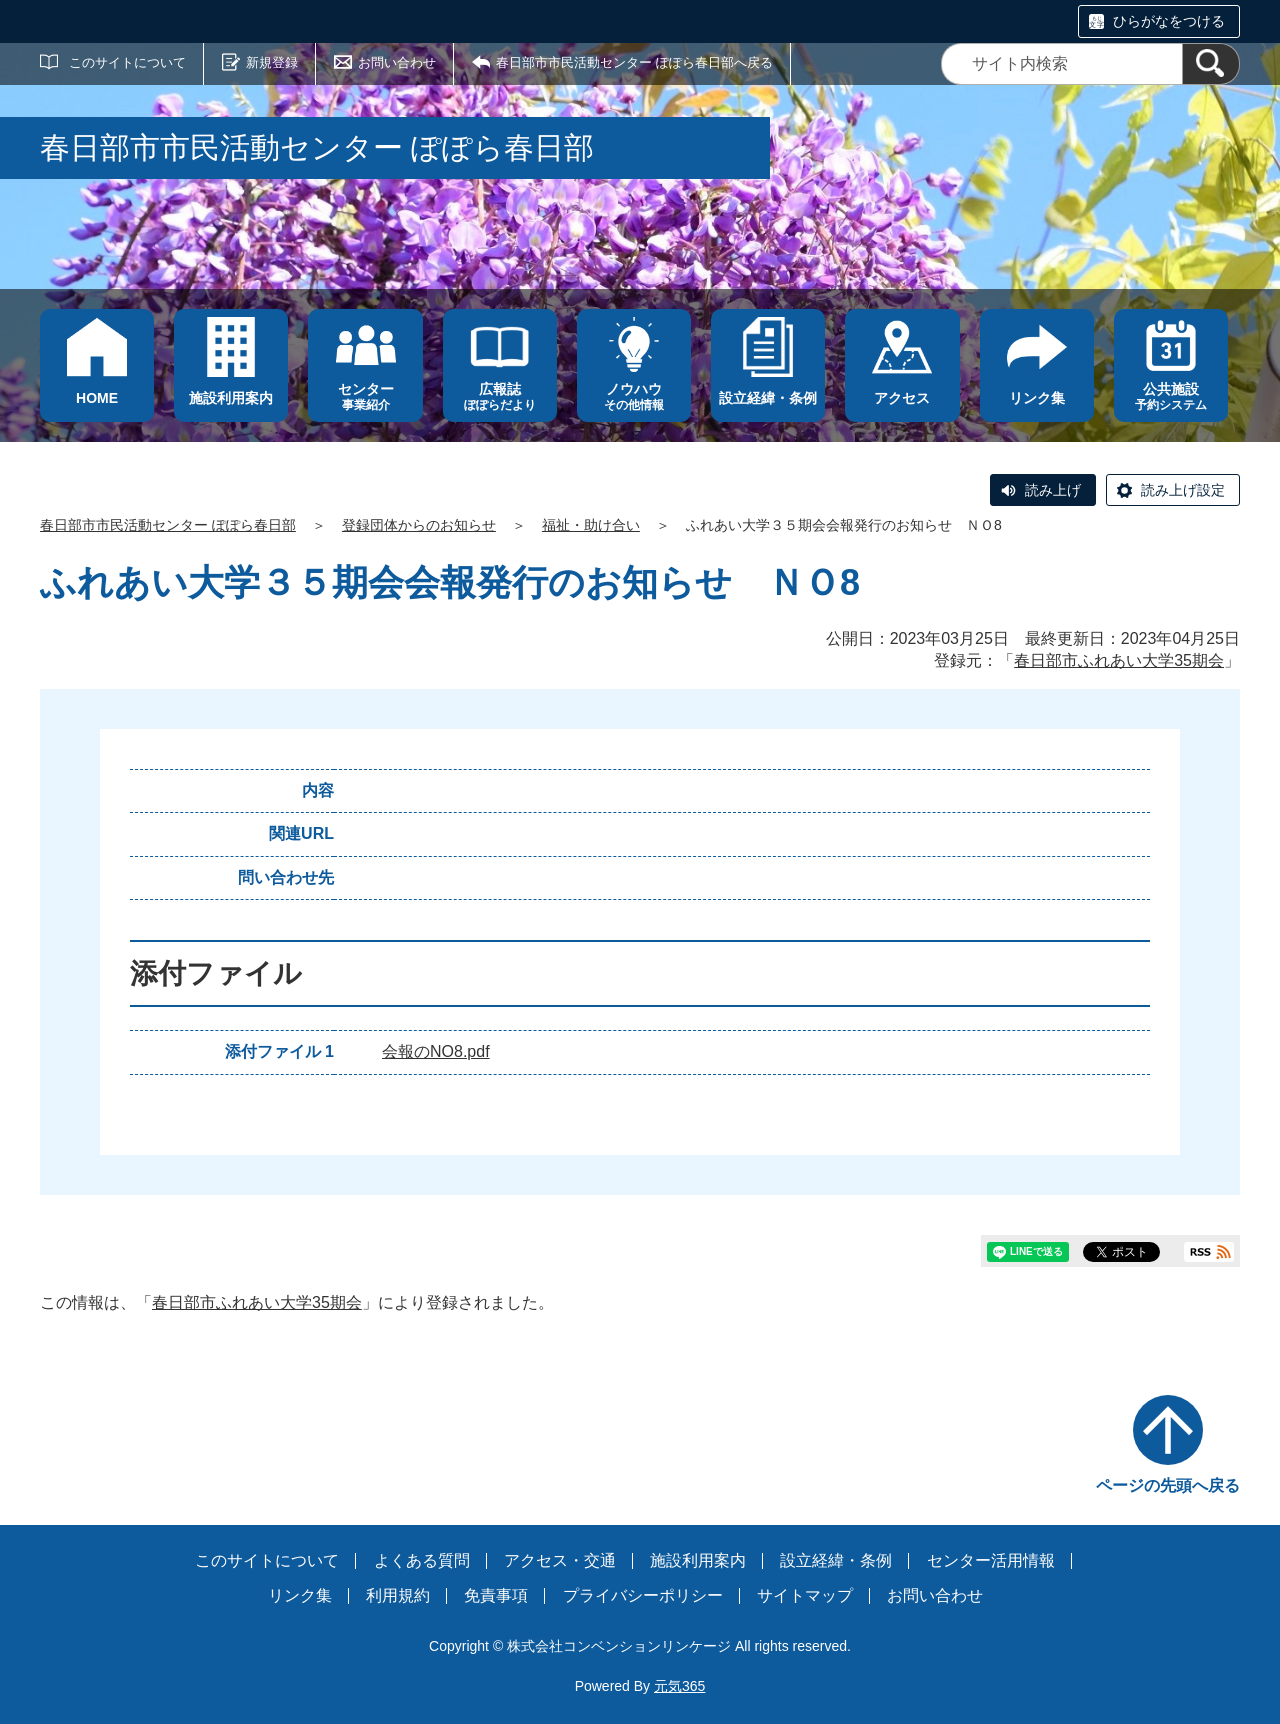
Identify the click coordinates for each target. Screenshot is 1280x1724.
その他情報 (634, 396)
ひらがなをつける (1169, 21)
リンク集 (300, 1595)
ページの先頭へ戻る (1168, 1485)
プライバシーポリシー (643, 1595)
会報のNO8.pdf (436, 1051)
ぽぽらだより (500, 396)
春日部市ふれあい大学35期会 (1119, 660)
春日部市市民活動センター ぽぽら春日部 (168, 525)
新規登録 (272, 62)
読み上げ (1053, 490)
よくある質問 (422, 1560)
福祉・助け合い (591, 525)
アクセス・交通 (560, 1560)
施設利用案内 (698, 1560)
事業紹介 (365, 396)
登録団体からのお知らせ (419, 525)
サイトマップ (805, 1595)
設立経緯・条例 (836, 1560)
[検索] (1211, 64)
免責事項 (496, 1595)
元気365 (679, 1686)
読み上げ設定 (1183, 490)
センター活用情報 (991, 1560)
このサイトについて (127, 62)
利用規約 (398, 1595)
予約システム (1171, 396)
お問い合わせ (397, 62)
